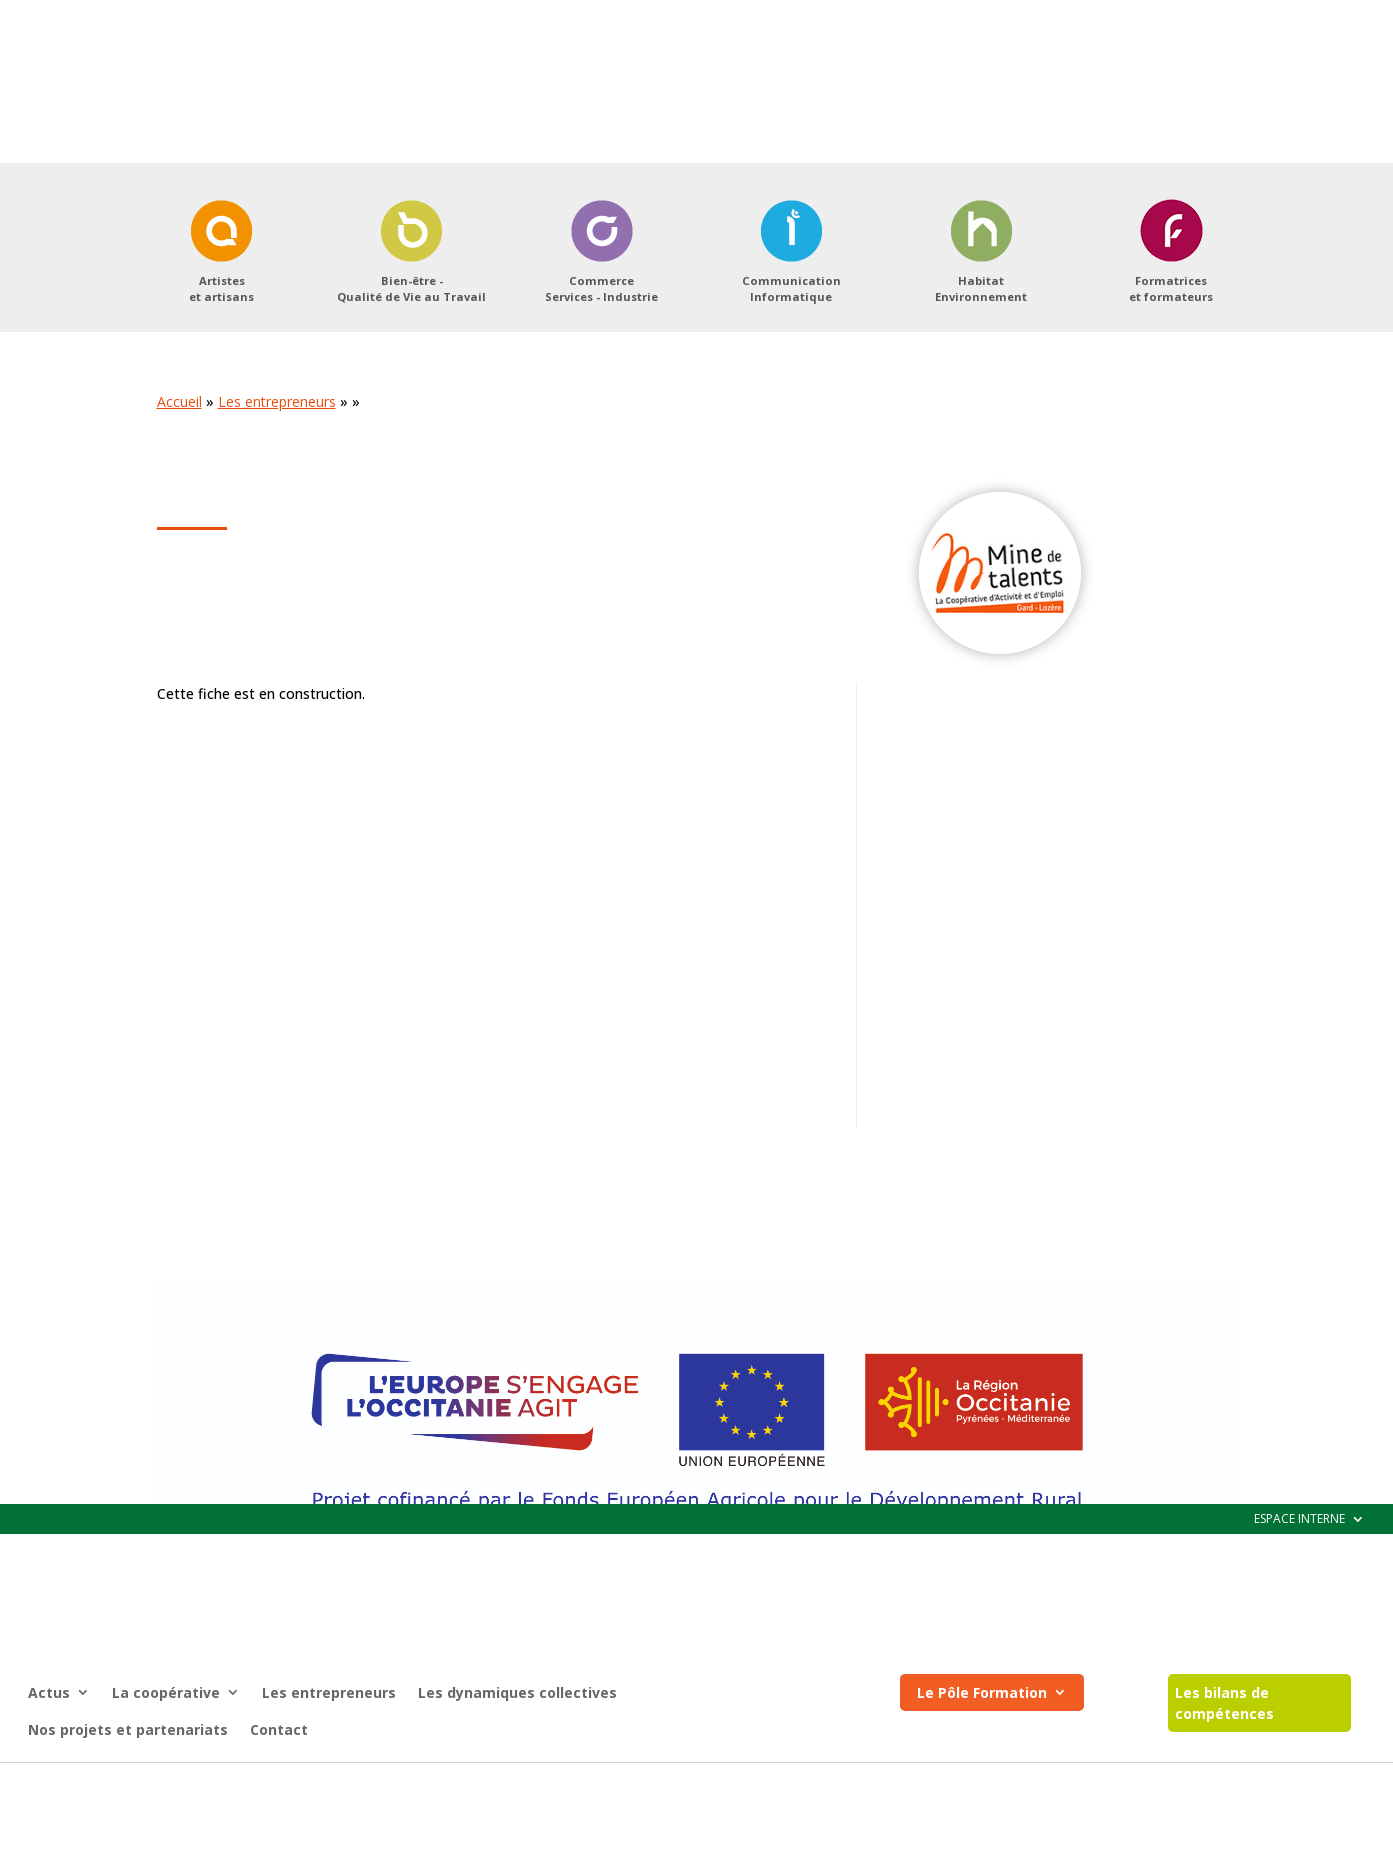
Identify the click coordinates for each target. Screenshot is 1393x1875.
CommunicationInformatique (791, 384)
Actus (49, 188)
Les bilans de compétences (1224, 199)
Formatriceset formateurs (1171, 384)
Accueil (179, 497)
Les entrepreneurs (329, 188)
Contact (279, 225)
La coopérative (166, 188)
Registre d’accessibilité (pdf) (758, 1781)
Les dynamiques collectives (517, 188)
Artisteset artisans (221, 384)
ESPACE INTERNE (1299, 15)
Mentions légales (601, 1781)
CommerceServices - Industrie (601, 384)
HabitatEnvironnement (981, 384)
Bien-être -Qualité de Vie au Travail (411, 384)
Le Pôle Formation (982, 188)
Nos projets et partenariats (128, 225)
